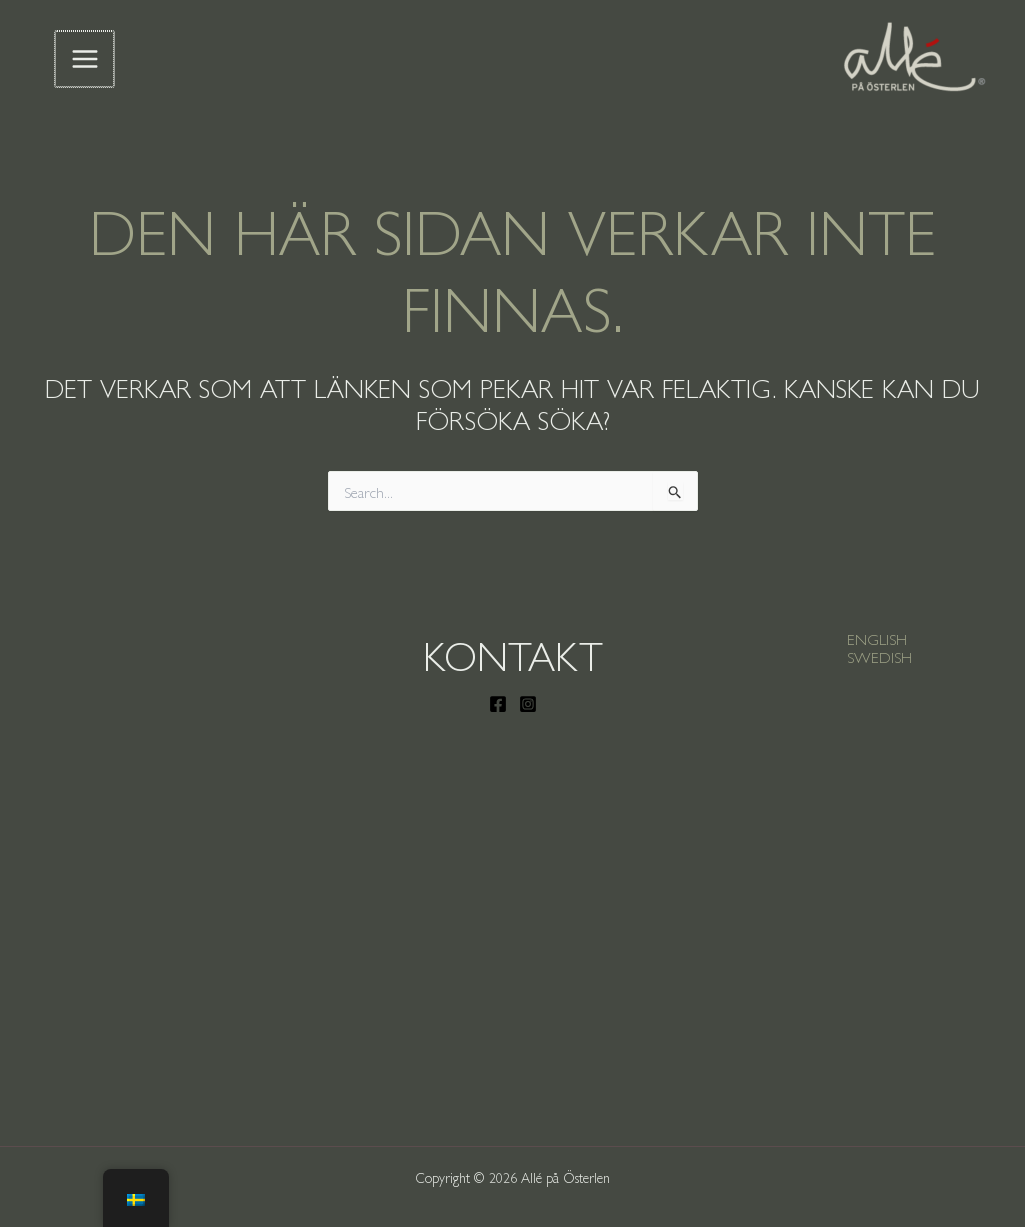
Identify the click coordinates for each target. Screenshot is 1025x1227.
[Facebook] (498, 704)
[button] (877, 639)
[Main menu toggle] (84, 59)
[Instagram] (528, 704)
